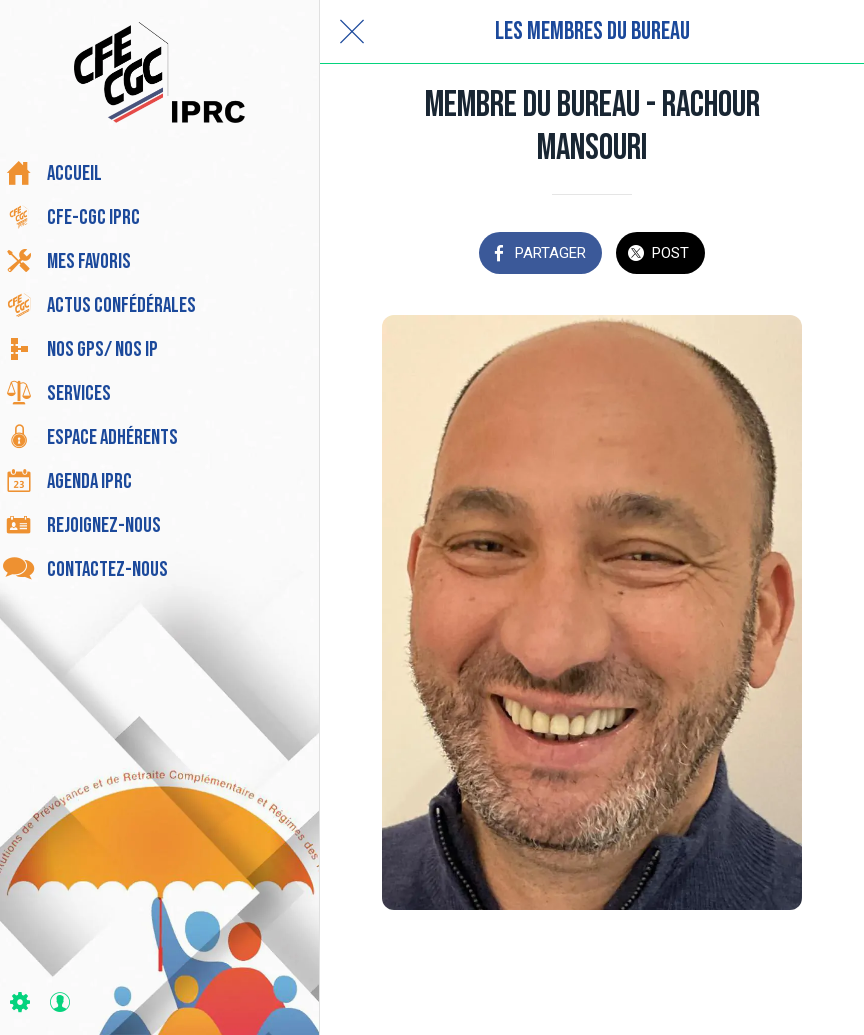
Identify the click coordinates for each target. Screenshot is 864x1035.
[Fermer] (352, 32)
